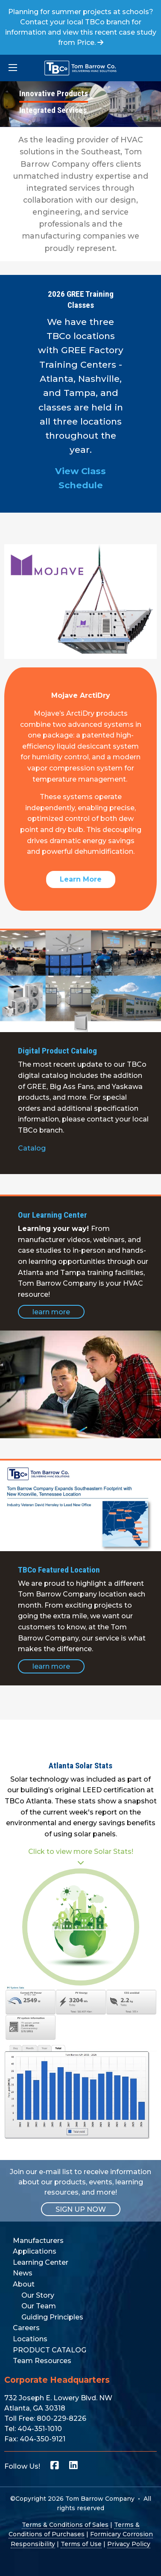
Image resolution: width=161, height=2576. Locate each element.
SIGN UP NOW (81, 2209)
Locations (30, 2339)
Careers (26, 2328)
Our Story (37, 2295)
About (24, 2284)
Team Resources (42, 2361)
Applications (34, 2251)
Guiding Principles (52, 2317)
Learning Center (40, 2262)
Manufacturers (38, 2241)
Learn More (81, 879)
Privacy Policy (128, 2544)
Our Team (38, 2306)
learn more (51, 1311)
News (22, 2273)
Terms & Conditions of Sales (65, 2525)
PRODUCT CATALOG (49, 2350)
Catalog (32, 1148)
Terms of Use (81, 2544)
